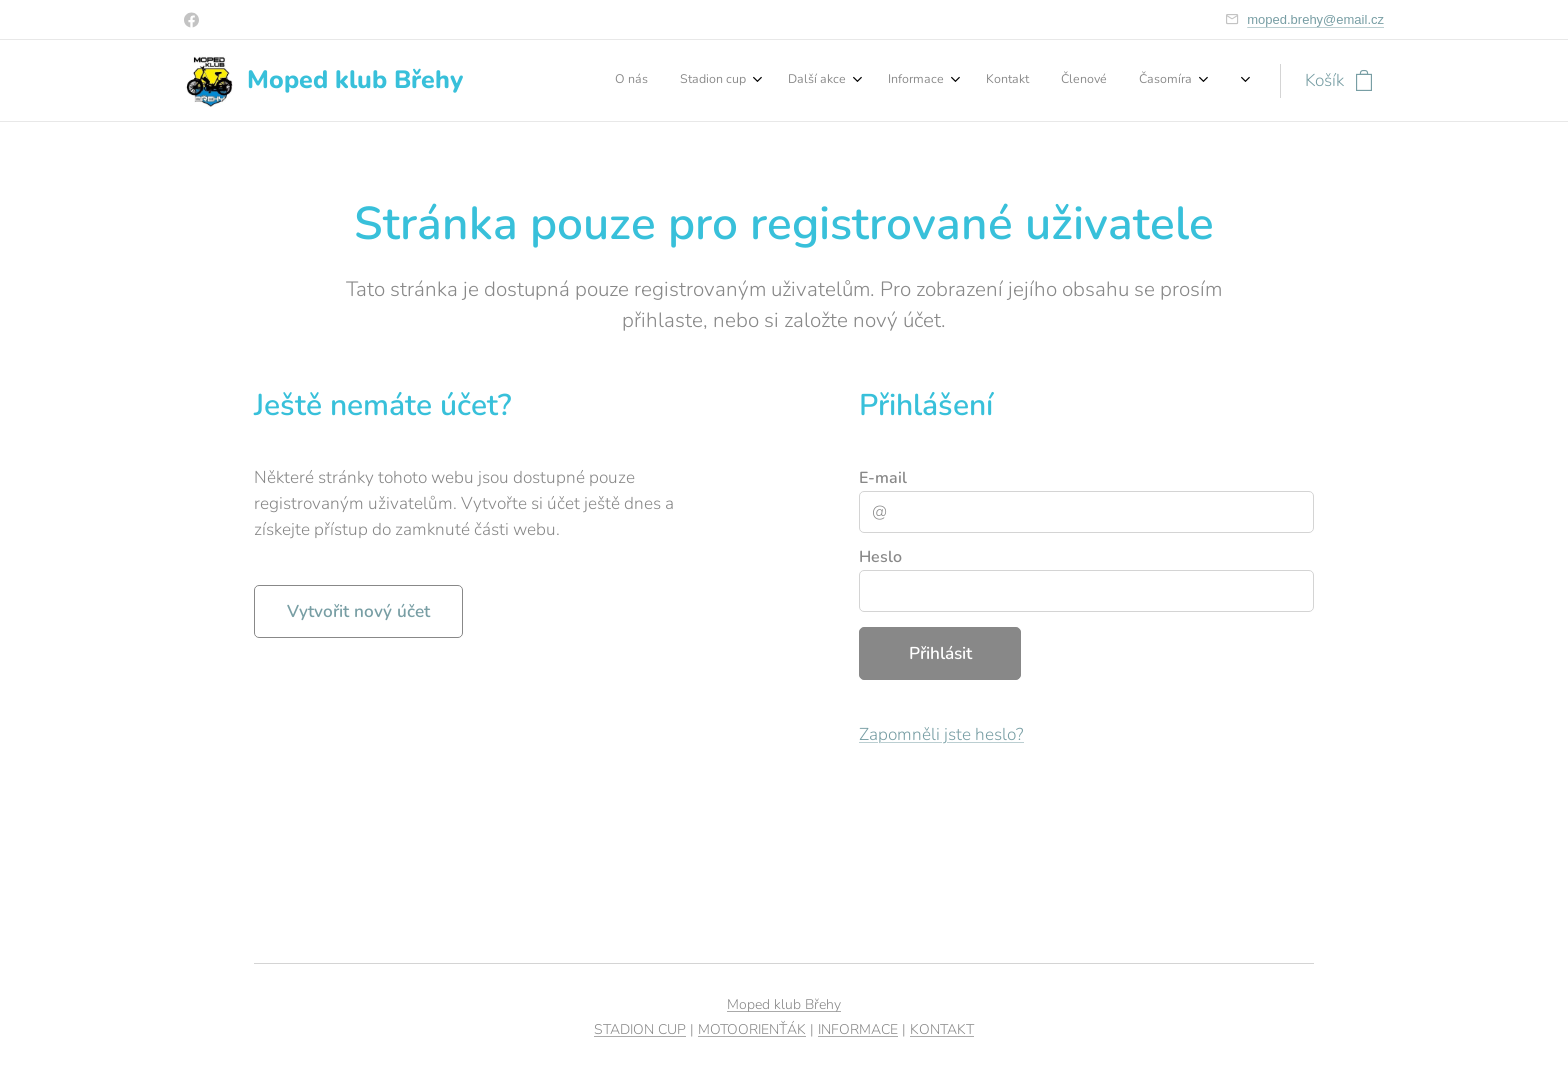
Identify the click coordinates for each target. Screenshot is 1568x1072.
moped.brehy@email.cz (1315, 19)
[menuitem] (985, 81)
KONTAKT (942, 1029)
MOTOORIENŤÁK (752, 1029)
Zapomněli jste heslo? (941, 734)
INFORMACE (858, 1029)
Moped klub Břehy (784, 1004)
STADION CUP (640, 1029)
